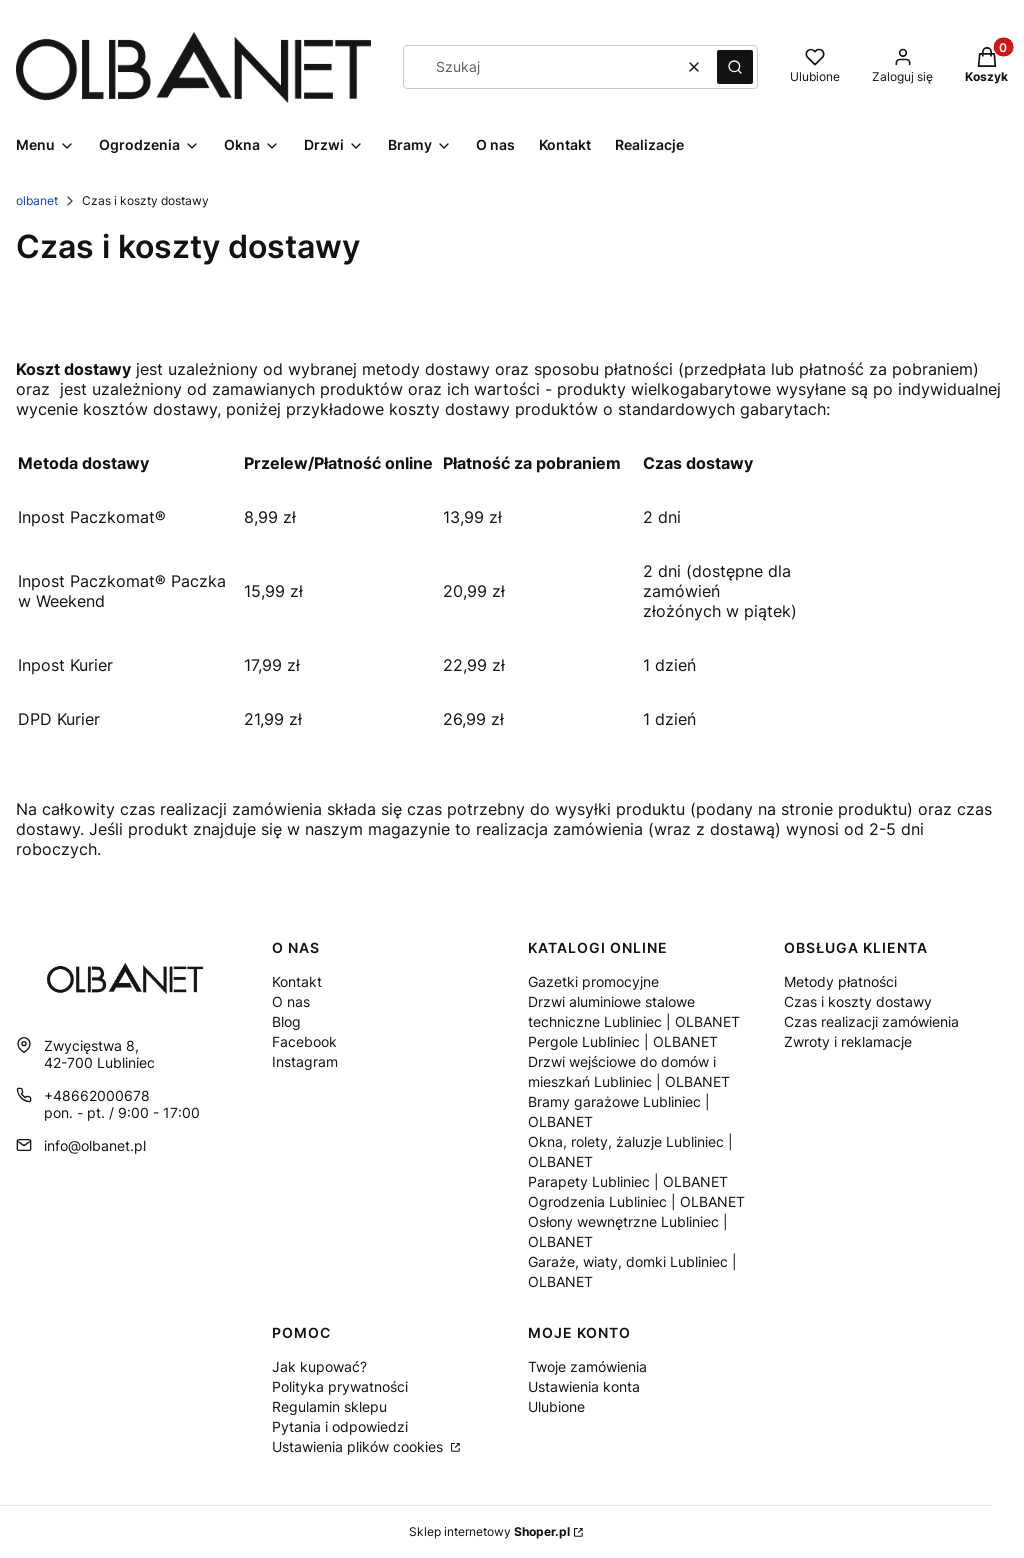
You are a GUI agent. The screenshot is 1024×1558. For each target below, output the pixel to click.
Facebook (304, 1041)
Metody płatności (840, 981)
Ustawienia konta (584, 1386)
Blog (286, 1021)
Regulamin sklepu (329, 1406)
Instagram (305, 1061)
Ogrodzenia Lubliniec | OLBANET (636, 1201)
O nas (291, 1001)
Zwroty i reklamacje (848, 1041)
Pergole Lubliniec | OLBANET (623, 1041)
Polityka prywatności (340, 1386)
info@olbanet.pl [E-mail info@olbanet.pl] (95, 1145)
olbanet (37, 200)
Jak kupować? (319, 1366)
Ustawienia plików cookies (359, 1446)
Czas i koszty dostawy (858, 1001)
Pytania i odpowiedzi (340, 1426)
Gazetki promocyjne (593, 981)
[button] (735, 67)
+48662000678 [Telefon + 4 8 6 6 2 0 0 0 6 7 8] (97, 1095)
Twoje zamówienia (587, 1366)
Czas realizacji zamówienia (871, 1021)
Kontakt (297, 981)
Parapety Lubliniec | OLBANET (628, 1181)
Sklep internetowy (489, 1531)
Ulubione (556, 1406)
